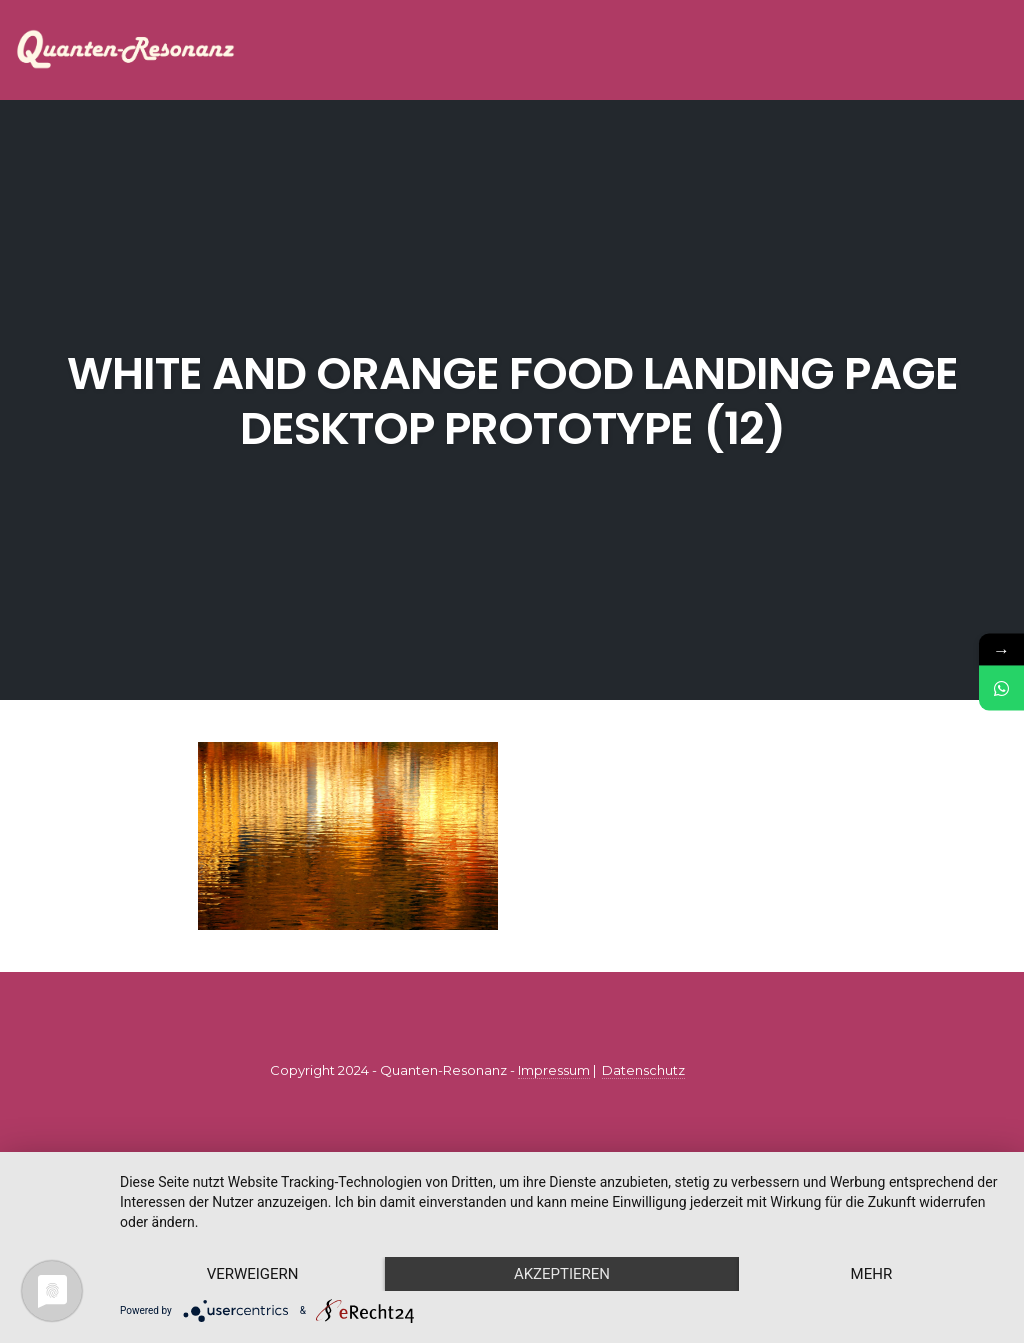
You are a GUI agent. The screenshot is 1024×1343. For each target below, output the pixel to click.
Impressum (554, 1070)
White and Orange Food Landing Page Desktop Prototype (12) (512, 401)
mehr (872, 1274)
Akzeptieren (562, 1274)
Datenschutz (643, 1070)
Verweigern (253, 1274)
